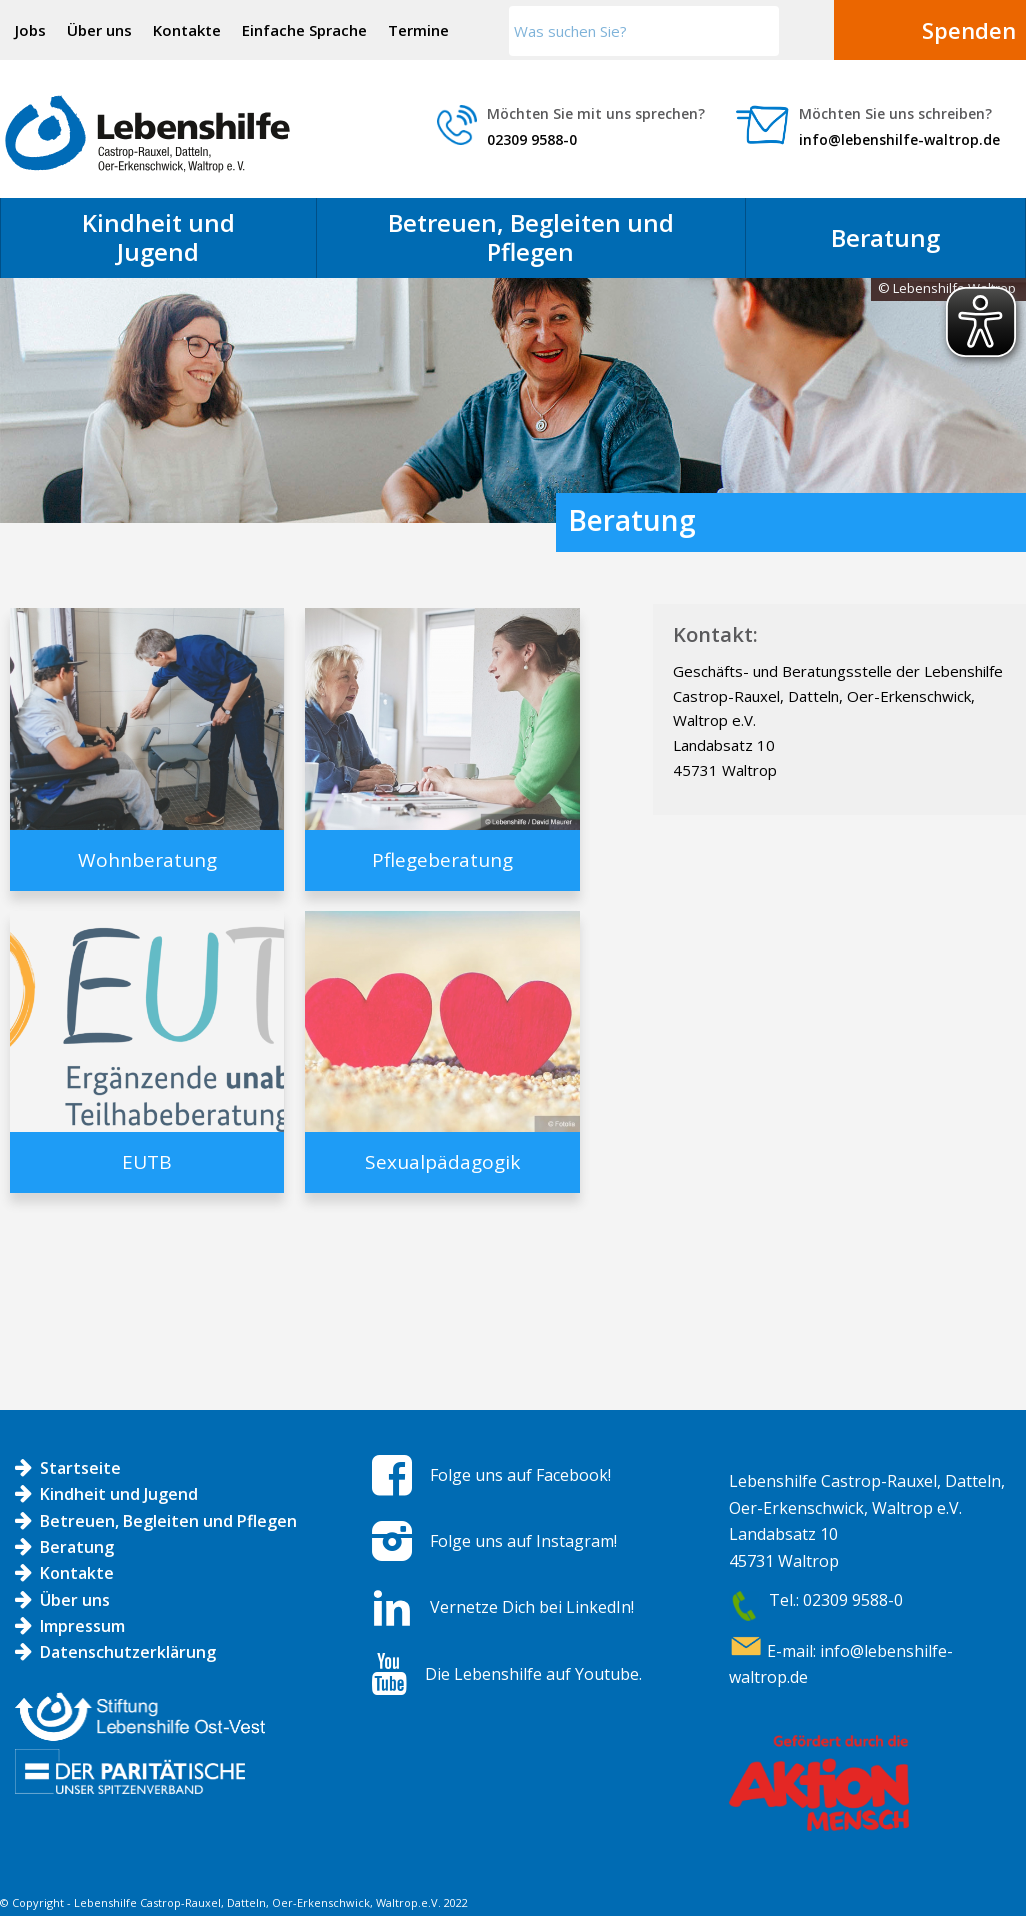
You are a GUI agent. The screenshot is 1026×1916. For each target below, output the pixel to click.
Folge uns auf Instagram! (523, 1541)
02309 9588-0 (532, 139)
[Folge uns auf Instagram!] (392, 1541)
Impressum (82, 1626)
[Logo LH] (147, 134)
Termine (418, 30)
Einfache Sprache (304, 30)
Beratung (77, 1547)
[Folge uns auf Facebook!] (392, 1475)
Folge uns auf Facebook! (520, 1475)
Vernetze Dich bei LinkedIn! (532, 1607)
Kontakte (187, 30)
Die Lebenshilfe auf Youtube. (533, 1674)
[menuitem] (31, 30)
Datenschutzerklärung (128, 1652)
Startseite (80, 1468)
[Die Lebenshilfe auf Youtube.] (389, 1674)
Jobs (30, 30)
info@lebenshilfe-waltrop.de (899, 139)
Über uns (99, 30)
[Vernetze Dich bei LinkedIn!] (392, 1608)
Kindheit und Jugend (119, 1494)
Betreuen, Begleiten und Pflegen (168, 1521)
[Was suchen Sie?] (644, 31)
